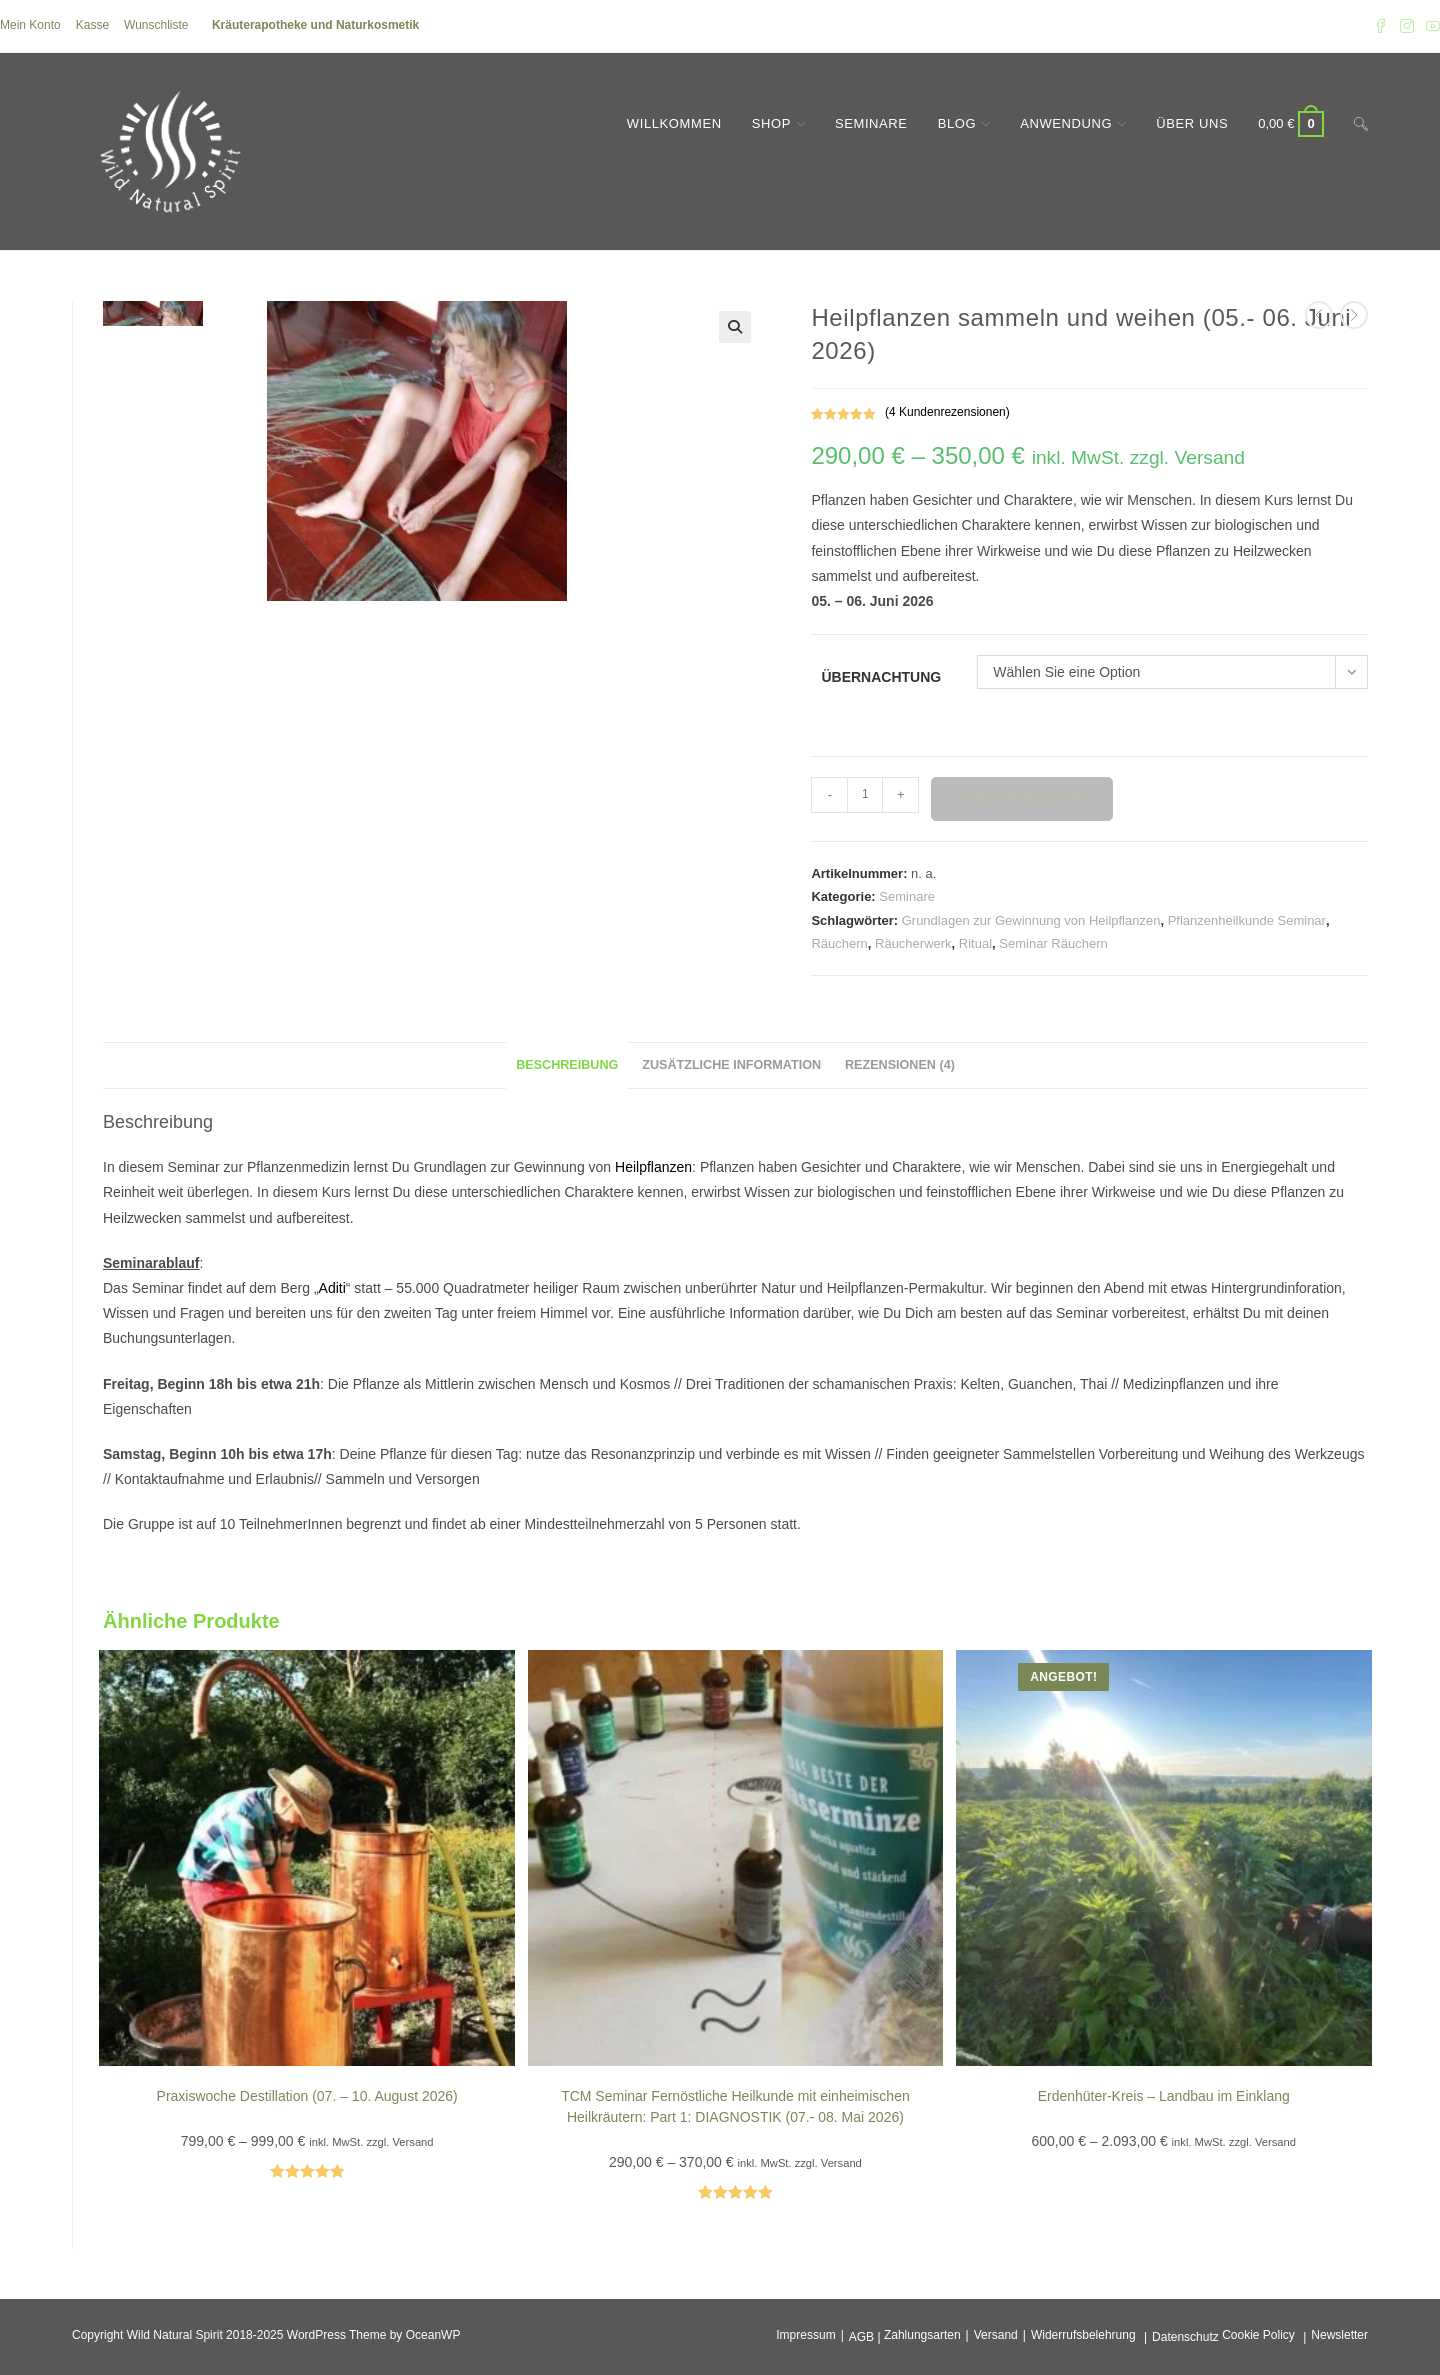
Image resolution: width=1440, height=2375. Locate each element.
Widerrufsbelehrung (1083, 2335)
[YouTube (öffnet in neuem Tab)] (1430, 26)
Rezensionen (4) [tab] (900, 1065)
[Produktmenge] (865, 795)
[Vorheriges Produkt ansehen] (1319, 315)
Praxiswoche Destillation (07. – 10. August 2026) (307, 2096)
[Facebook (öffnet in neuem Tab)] (1381, 26)
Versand (996, 2335)
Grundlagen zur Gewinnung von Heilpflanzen (1031, 920)
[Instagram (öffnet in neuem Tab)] (1407, 26)
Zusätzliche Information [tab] (731, 1065)
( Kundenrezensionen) (947, 412)
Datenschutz (1185, 2337)
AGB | (865, 2337)
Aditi (332, 1288)
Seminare (907, 896)
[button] (735, 327)
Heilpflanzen (653, 1167)
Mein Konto (30, 25)
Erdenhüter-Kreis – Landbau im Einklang (1164, 2096)
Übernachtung (881, 677)
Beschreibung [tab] (567, 1065)
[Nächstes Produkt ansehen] (1354, 315)
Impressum (805, 2335)
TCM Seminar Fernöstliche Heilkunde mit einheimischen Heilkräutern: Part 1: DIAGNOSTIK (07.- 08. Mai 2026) (735, 2106)
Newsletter (1339, 2335)
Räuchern (839, 943)
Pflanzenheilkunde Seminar (1247, 920)
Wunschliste (156, 25)
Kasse (92, 25)
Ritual (975, 943)
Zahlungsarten (922, 2335)
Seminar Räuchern (1053, 943)
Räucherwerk (913, 943)
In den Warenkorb (1022, 799)
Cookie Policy (1258, 2335)
